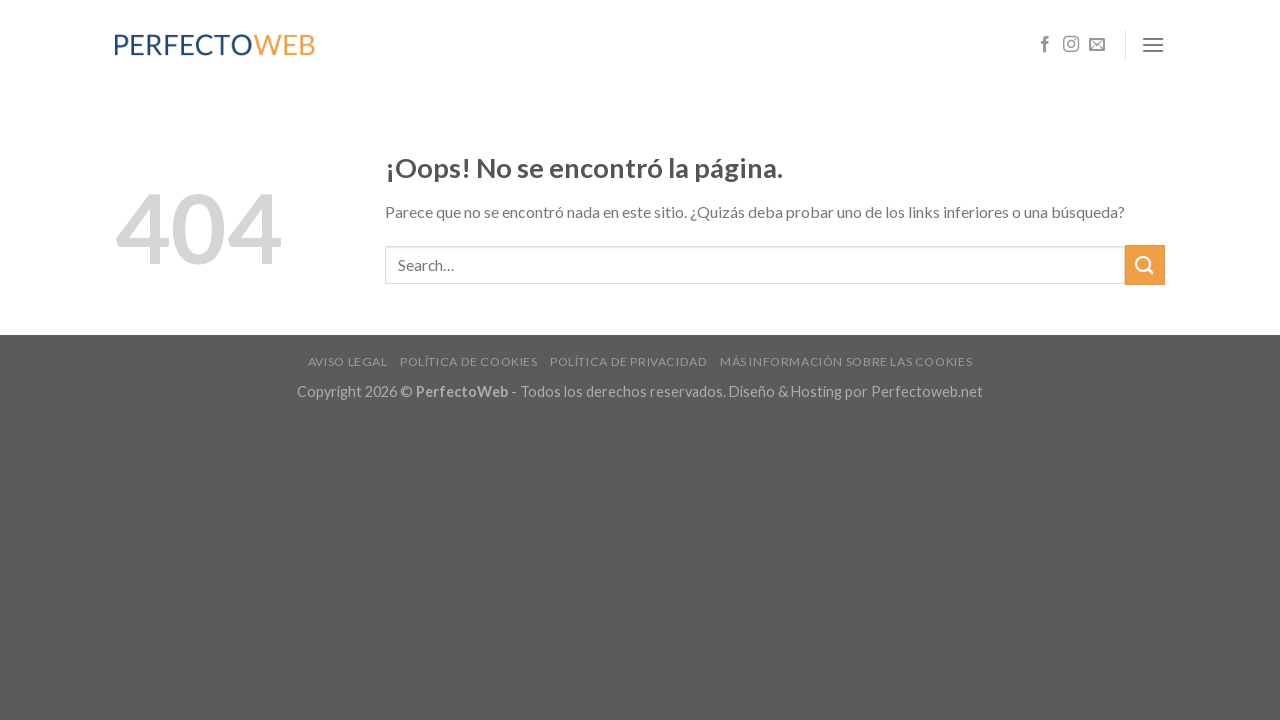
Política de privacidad (628, 361)
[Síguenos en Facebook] (1045, 45)
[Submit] (1145, 264)
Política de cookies (469, 361)
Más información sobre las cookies (846, 361)
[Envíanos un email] (1097, 45)
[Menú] (1153, 44)
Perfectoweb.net (927, 391)
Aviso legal (348, 361)
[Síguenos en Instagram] (1071, 45)
